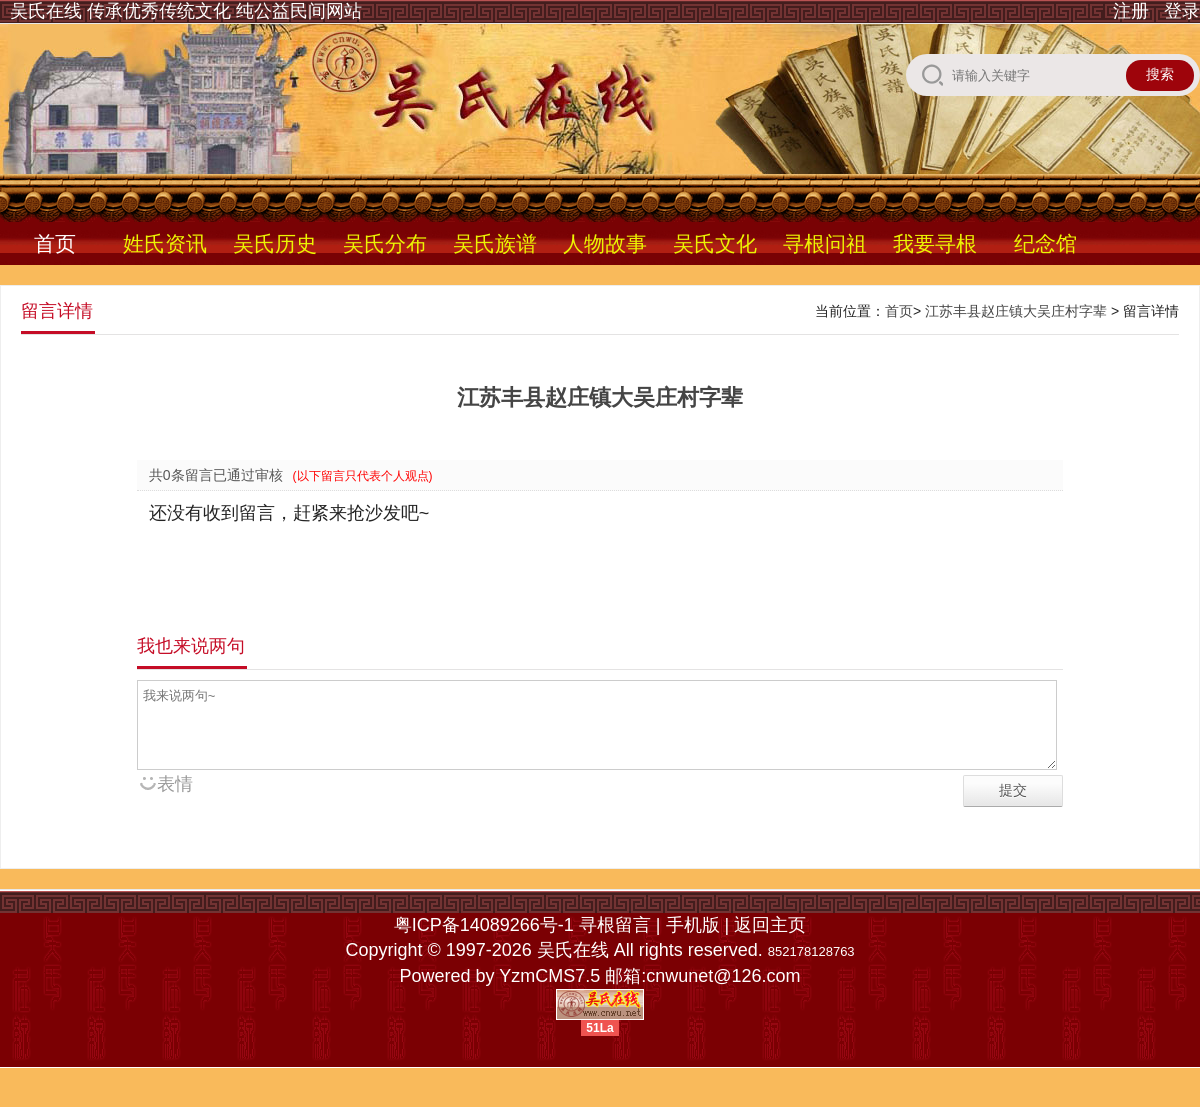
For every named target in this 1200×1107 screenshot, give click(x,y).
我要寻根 (935, 243)
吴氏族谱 (495, 243)
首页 (55, 243)
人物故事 (605, 243)
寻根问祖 (825, 243)
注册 (1131, 11)
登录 (1182, 11)
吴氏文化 (715, 243)
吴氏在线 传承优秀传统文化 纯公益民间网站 (186, 11)
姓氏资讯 (165, 243)
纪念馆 (1045, 243)
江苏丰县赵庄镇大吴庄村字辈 (1016, 311)
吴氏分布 (385, 243)
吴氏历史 (275, 243)
